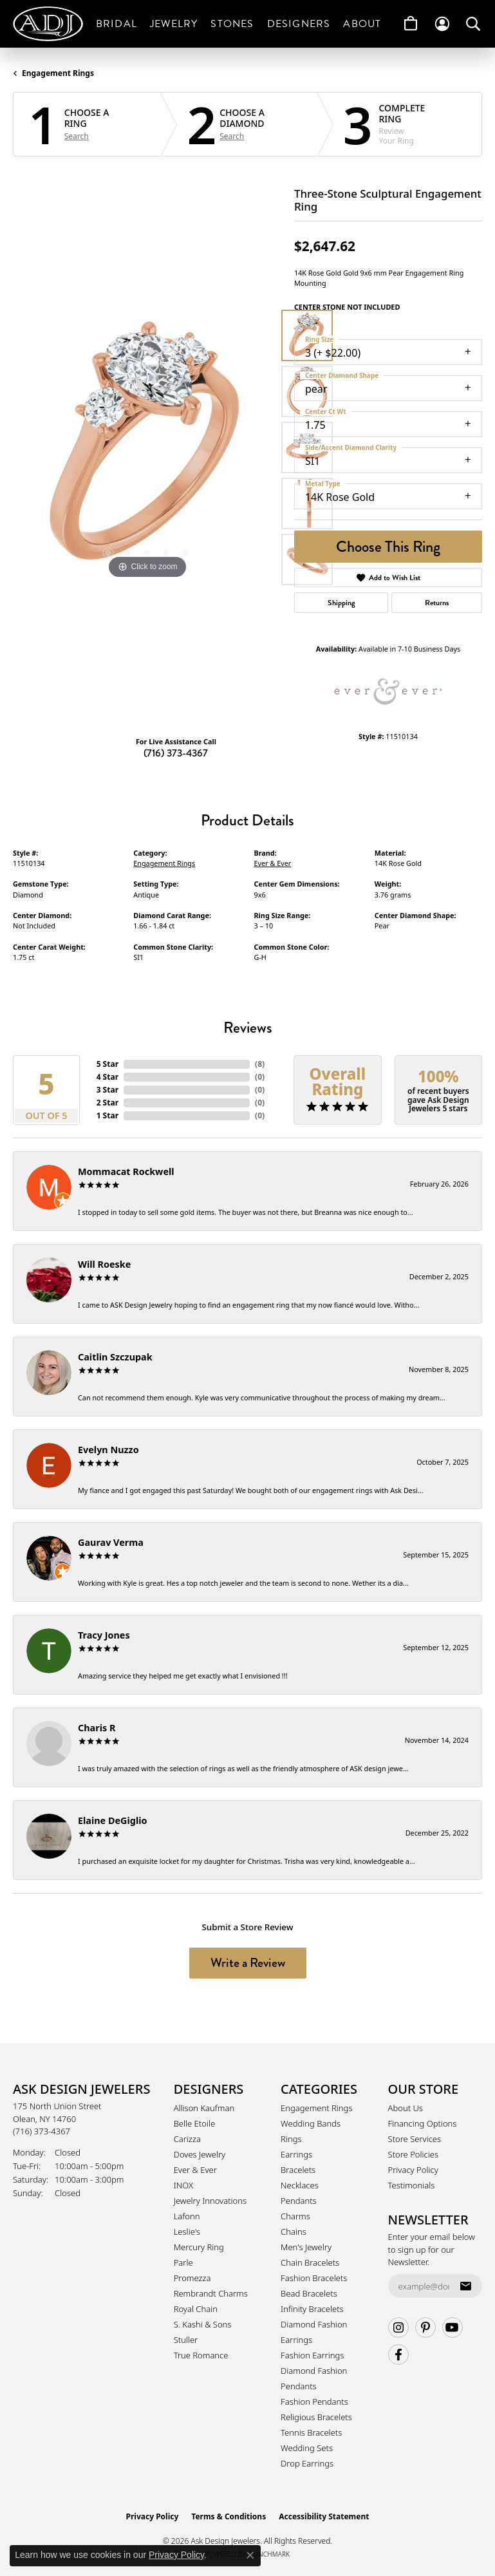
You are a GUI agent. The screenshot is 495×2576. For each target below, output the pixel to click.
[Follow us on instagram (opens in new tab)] (398, 2327)
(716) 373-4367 (176, 753)
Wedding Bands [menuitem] (311, 2123)
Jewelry (174, 24)
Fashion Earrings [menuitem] (312, 2355)
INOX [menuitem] (183, 2185)
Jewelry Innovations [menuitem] (210, 2200)
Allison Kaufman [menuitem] (204, 2108)
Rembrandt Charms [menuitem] (211, 2293)
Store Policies (413, 2154)
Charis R (96, 1728)
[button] (442, 24)
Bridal (116, 24)
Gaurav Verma (111, 1542)
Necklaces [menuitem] (300, 2185)
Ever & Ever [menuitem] (195, 2170)
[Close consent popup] (250, 2555)
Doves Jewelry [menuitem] (200, 2154)
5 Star (107, 1063)
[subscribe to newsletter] (465, 2286)
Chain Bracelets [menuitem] (310, 2262)
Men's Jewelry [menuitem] (306, 2247)
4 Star (107, 1076)
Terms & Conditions (228, 2516)
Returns (437, 602)
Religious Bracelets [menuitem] (316, 2417)
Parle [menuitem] (183, 2262)
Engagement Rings (58, 73)
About (362, 24)
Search (76, 136)
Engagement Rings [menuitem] (316, 2108)
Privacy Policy (413, 2170)
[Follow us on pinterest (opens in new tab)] (425, 2327)
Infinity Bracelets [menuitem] (312, 2309)
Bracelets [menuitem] (298, 2170)
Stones (232, 24)
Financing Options (422, 2123)
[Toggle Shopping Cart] (410, 24)
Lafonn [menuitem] (187, 2216)
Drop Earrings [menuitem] (307, 2463)
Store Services (415, 2139)
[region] (147, 448)
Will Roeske (104, 1264)
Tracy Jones (104, 1635)
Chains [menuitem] (293, 2231)
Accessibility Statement (324, 2516)
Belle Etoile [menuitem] (194, 2123)
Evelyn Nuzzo (108, 1449)
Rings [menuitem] (291, 2139)
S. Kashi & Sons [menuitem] (203, 2324)
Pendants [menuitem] (299, 2200)
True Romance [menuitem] (201, 2355)
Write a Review (247, 1962)
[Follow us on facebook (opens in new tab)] (398, 2354)
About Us (405, 2108)
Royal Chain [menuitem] (196, 2309)
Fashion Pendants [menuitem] (314, 2401)
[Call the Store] (41, 2131)
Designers (299, 24)
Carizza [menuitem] (187, 2139)
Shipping (341, 602)
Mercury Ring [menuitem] (199, 2247)
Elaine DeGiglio (112, 1820)
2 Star (107, 1102)
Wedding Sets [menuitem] (307, 2448)
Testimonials (411, 2185)
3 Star (107, 1089)
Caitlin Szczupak (115, 1357)
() (260, 1063)
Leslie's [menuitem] (187, 2231)
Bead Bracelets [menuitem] (309, 2293)
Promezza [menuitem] (192, 2278)
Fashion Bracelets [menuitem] (314, 2278)
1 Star (107, 1115)
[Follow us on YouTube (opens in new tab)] (452, 2327)
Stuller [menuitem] (186, 2340)
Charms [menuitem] (295, 2216)
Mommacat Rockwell (126, 1171)
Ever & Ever (273, 863)
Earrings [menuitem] (296, 2154)
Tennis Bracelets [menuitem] (311, 2432)
